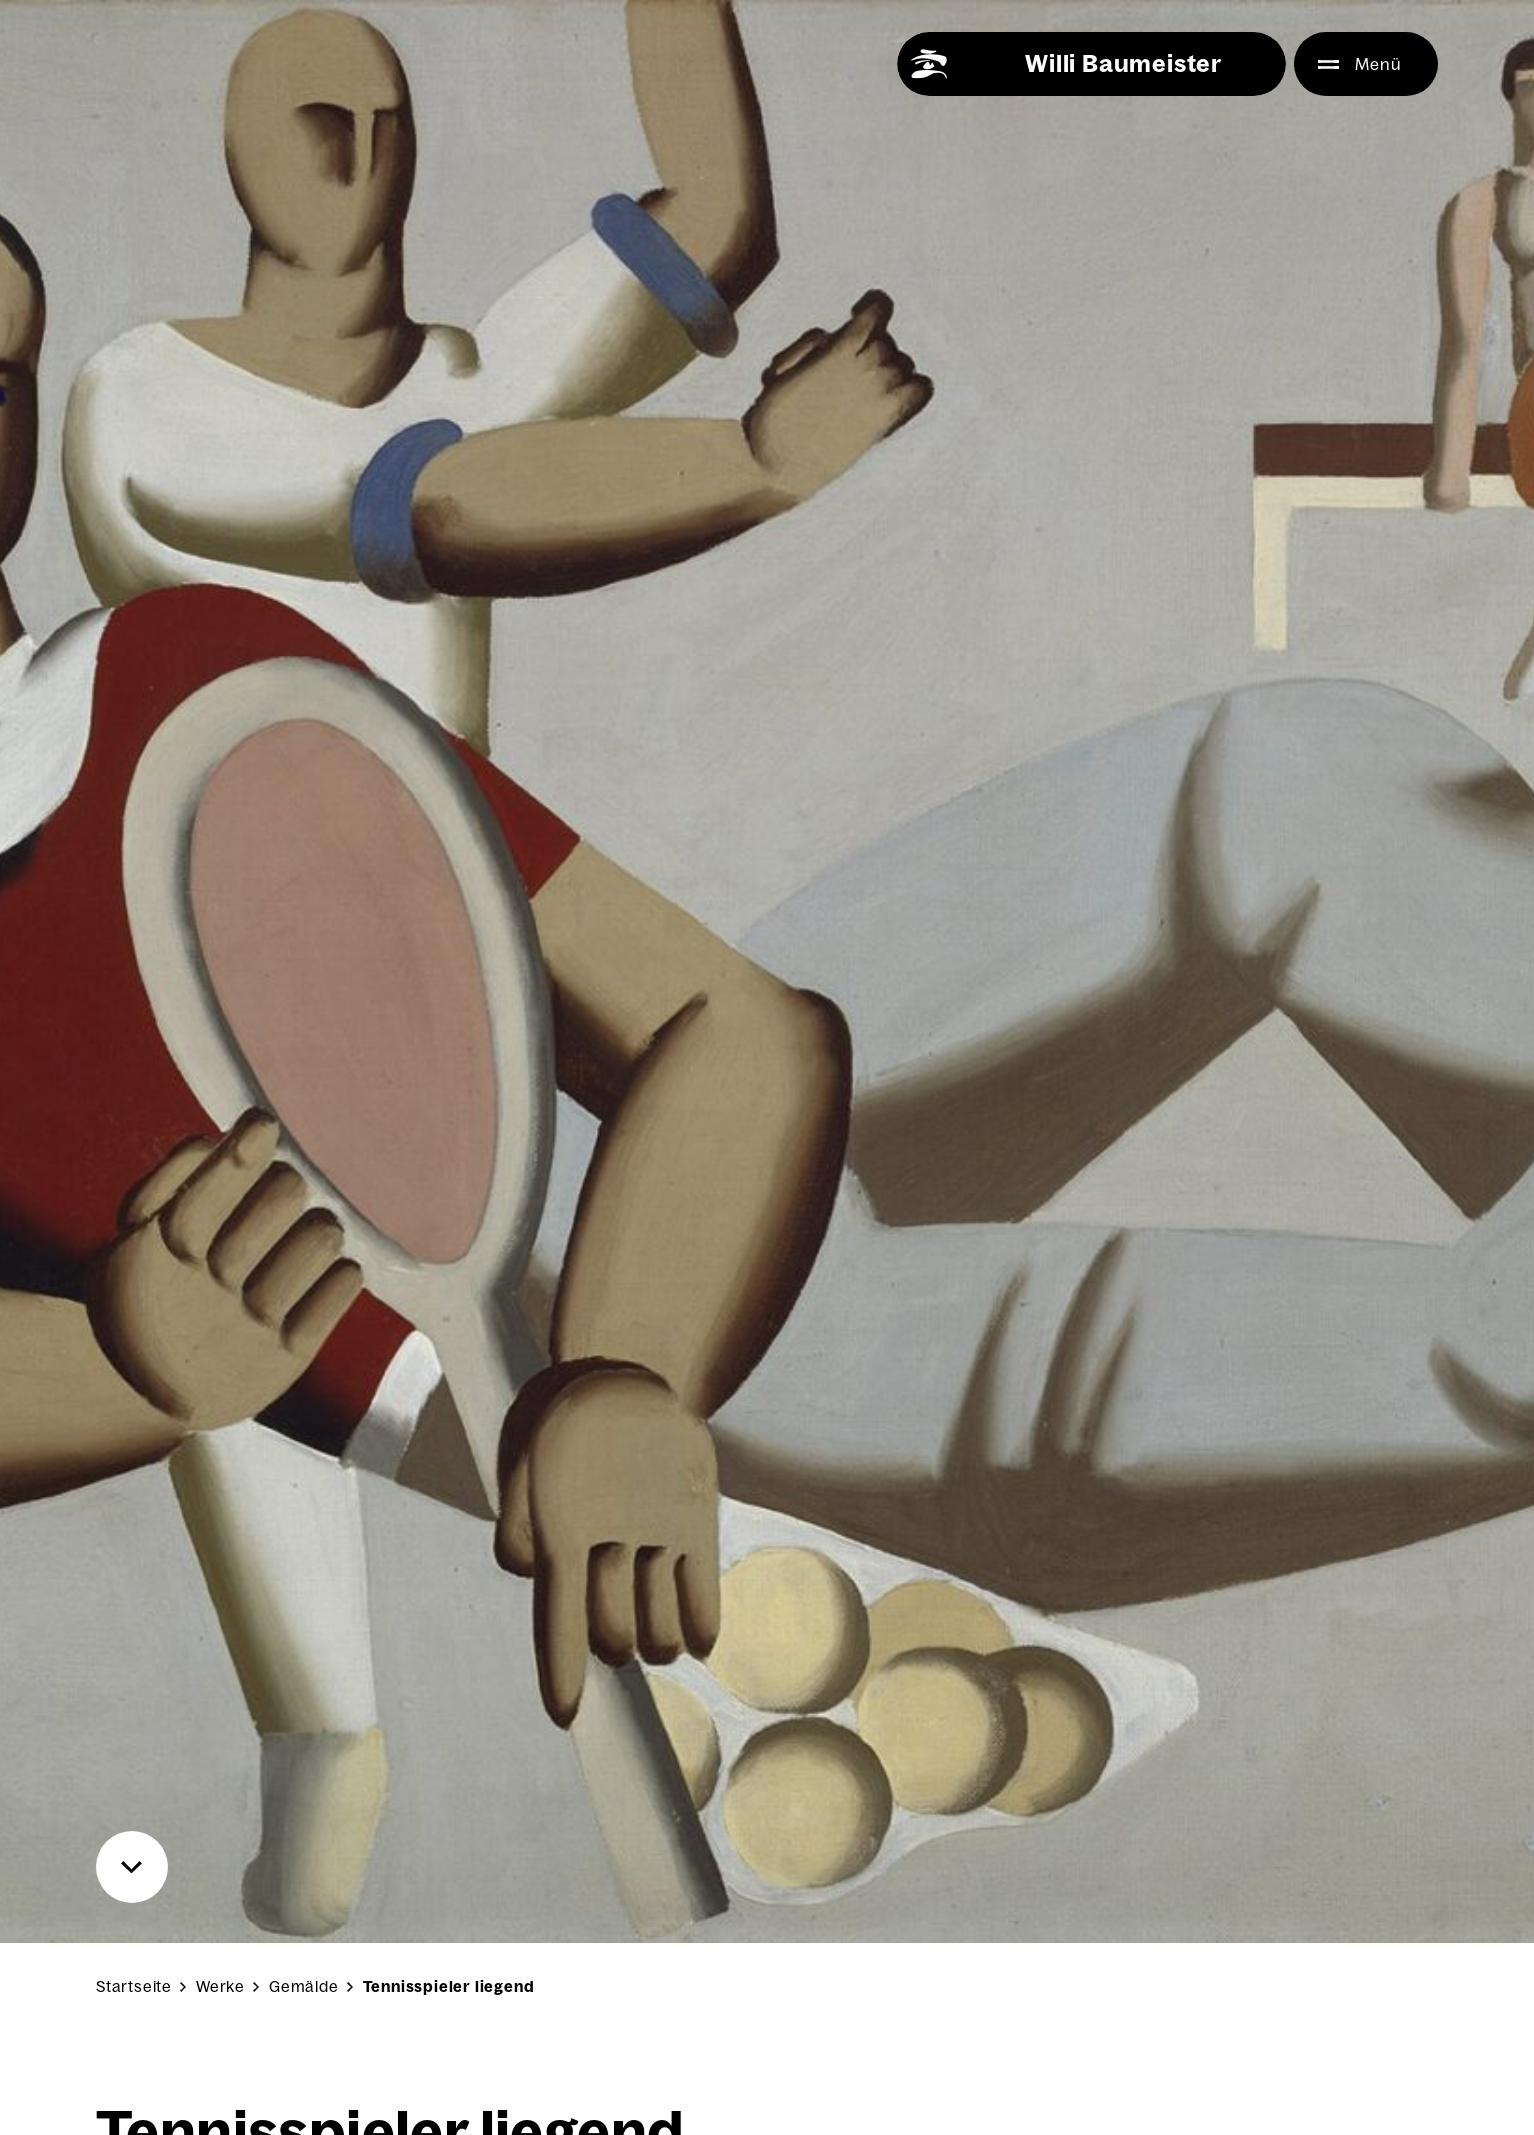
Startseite (134, 1986)
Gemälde (304, 1986)
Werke (220, 1986)
